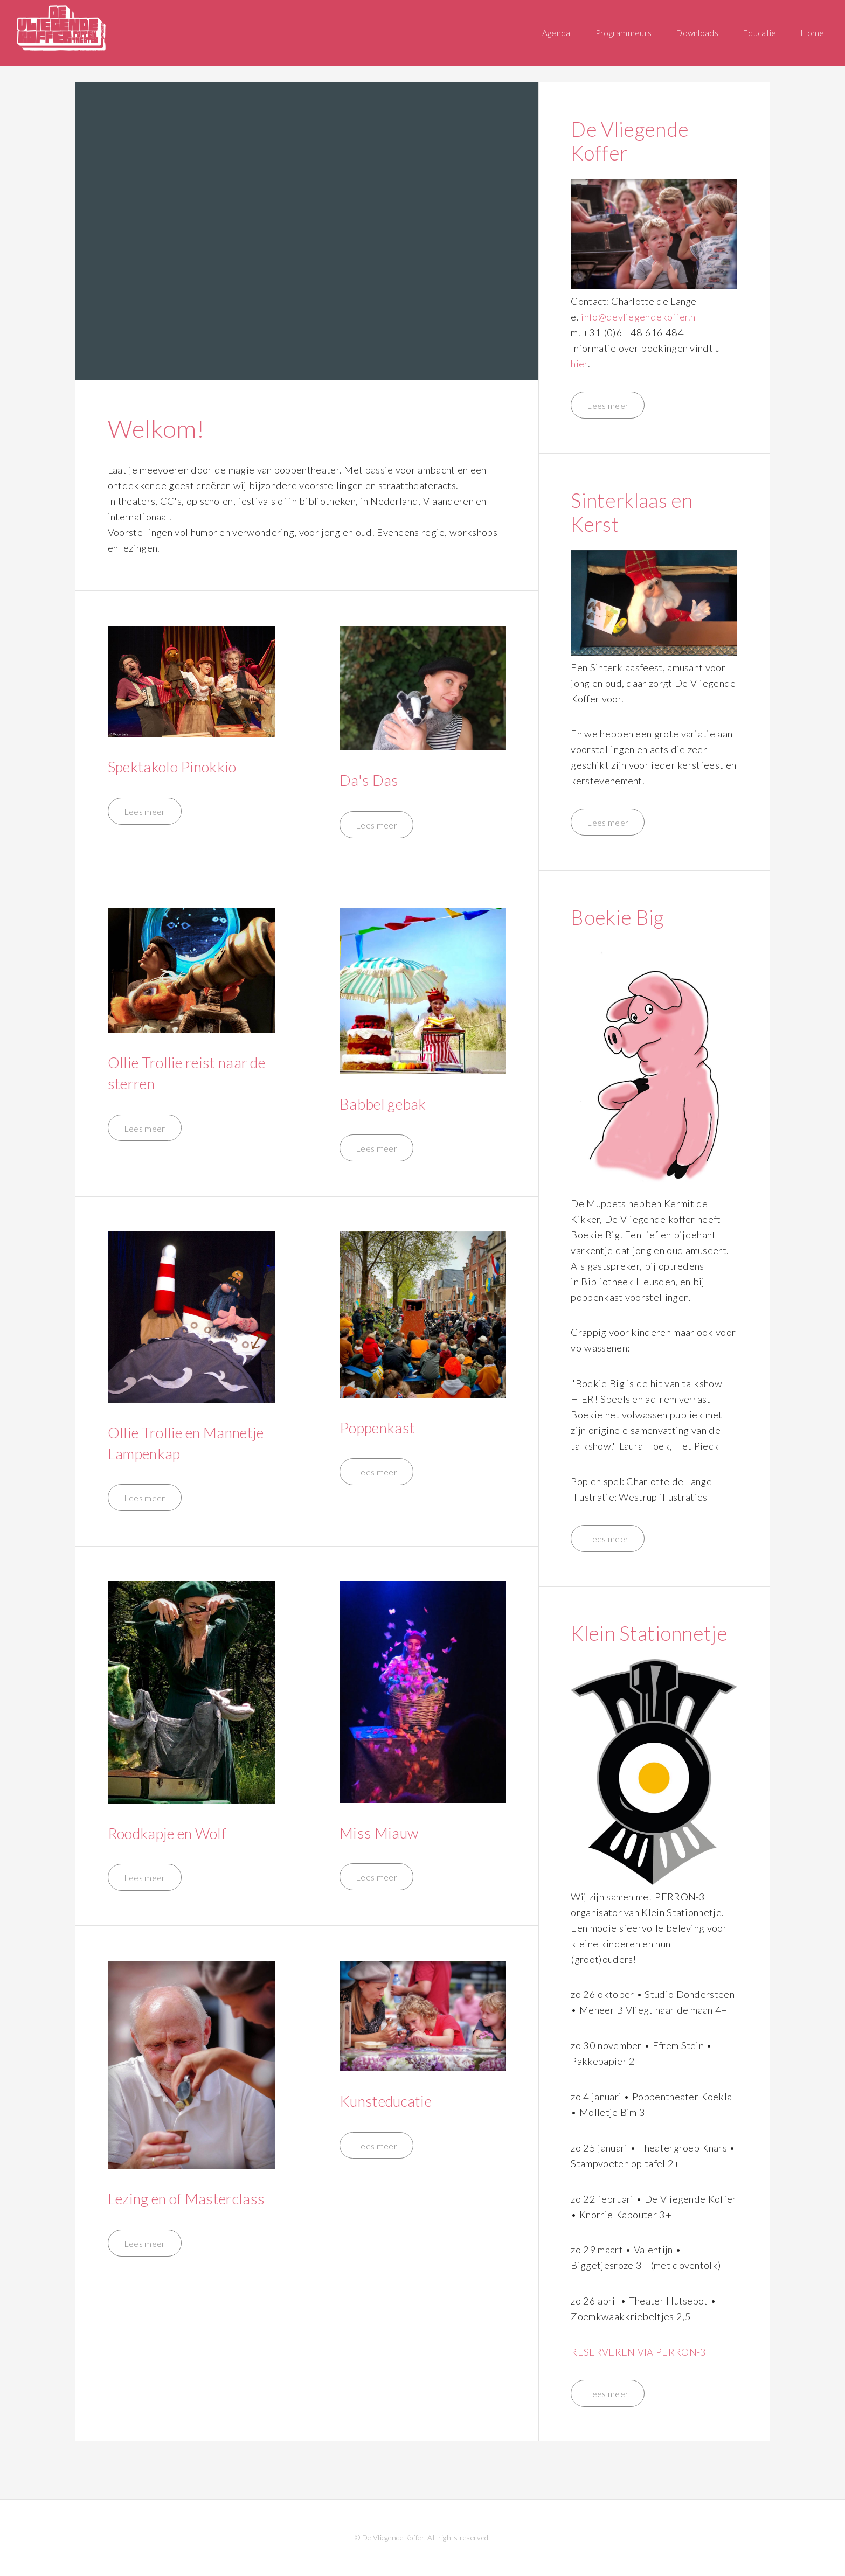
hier (579, 364)
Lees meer (144, 811)
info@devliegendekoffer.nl (639, 317)
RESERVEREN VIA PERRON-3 (638, 2352)
